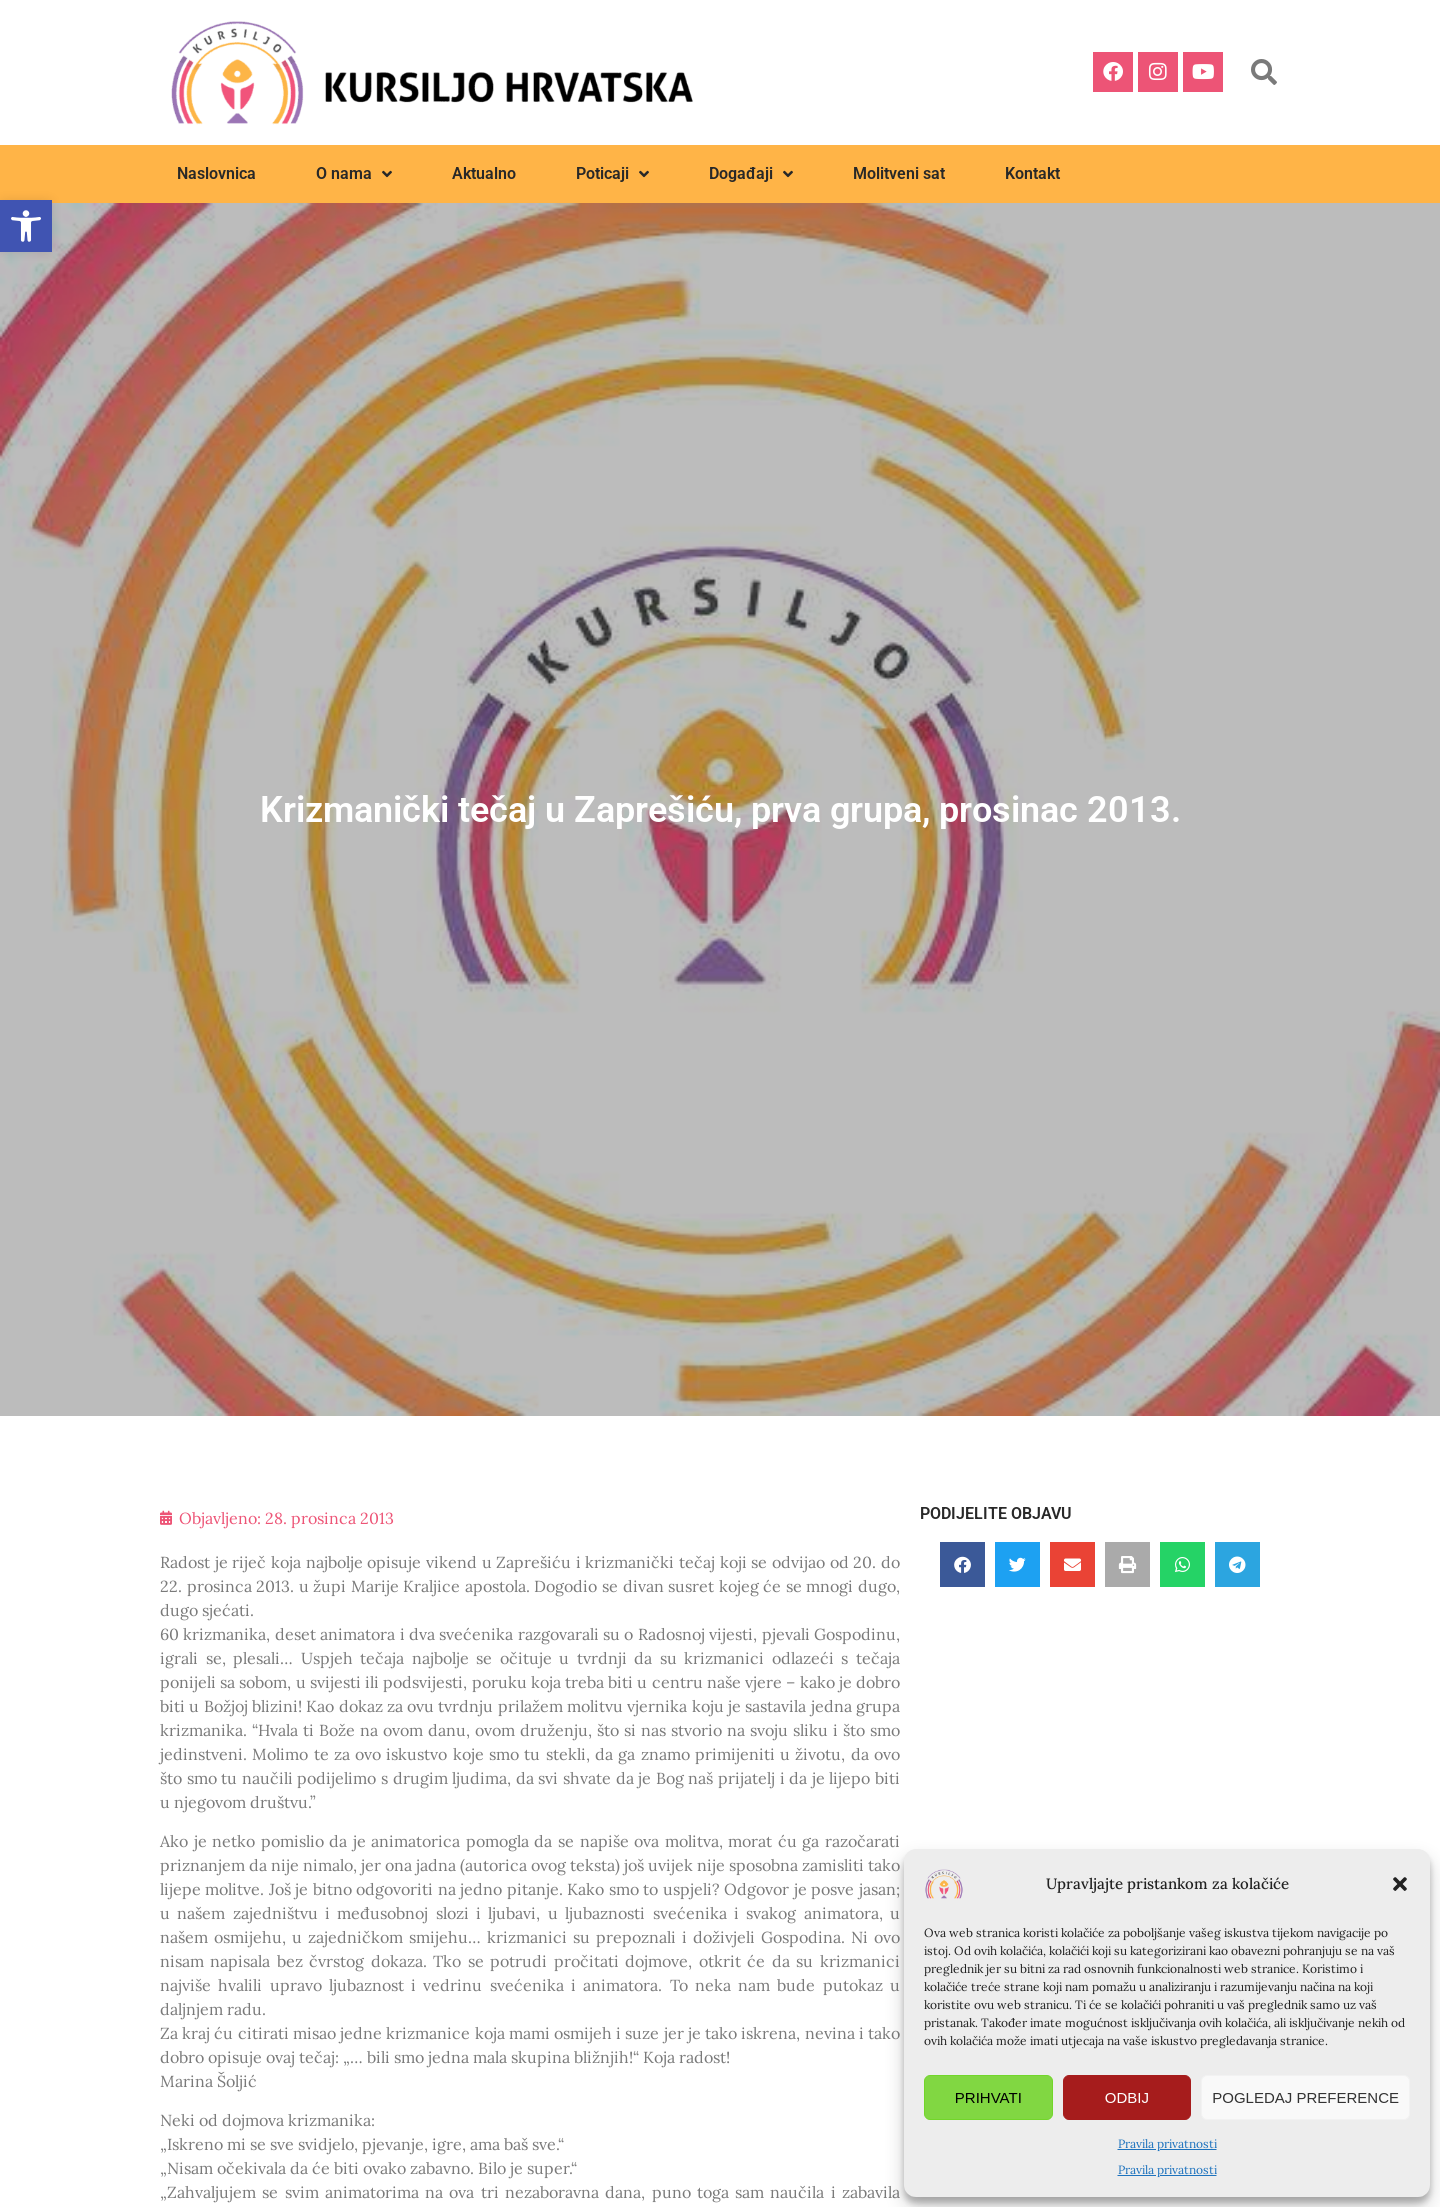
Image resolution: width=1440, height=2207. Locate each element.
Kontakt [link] (1032, 173)
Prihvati (988, 2097)
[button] (1400, 1884)
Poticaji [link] (612, 174)
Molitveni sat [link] (899, 173)
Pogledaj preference (1305, 2097)
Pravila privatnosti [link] (1167, 2143)
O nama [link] (354, 174)
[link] (26, 226)
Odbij (1127, 2097)
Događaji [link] (751, 174)
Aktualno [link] (484, 173)
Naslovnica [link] (216, 173)
